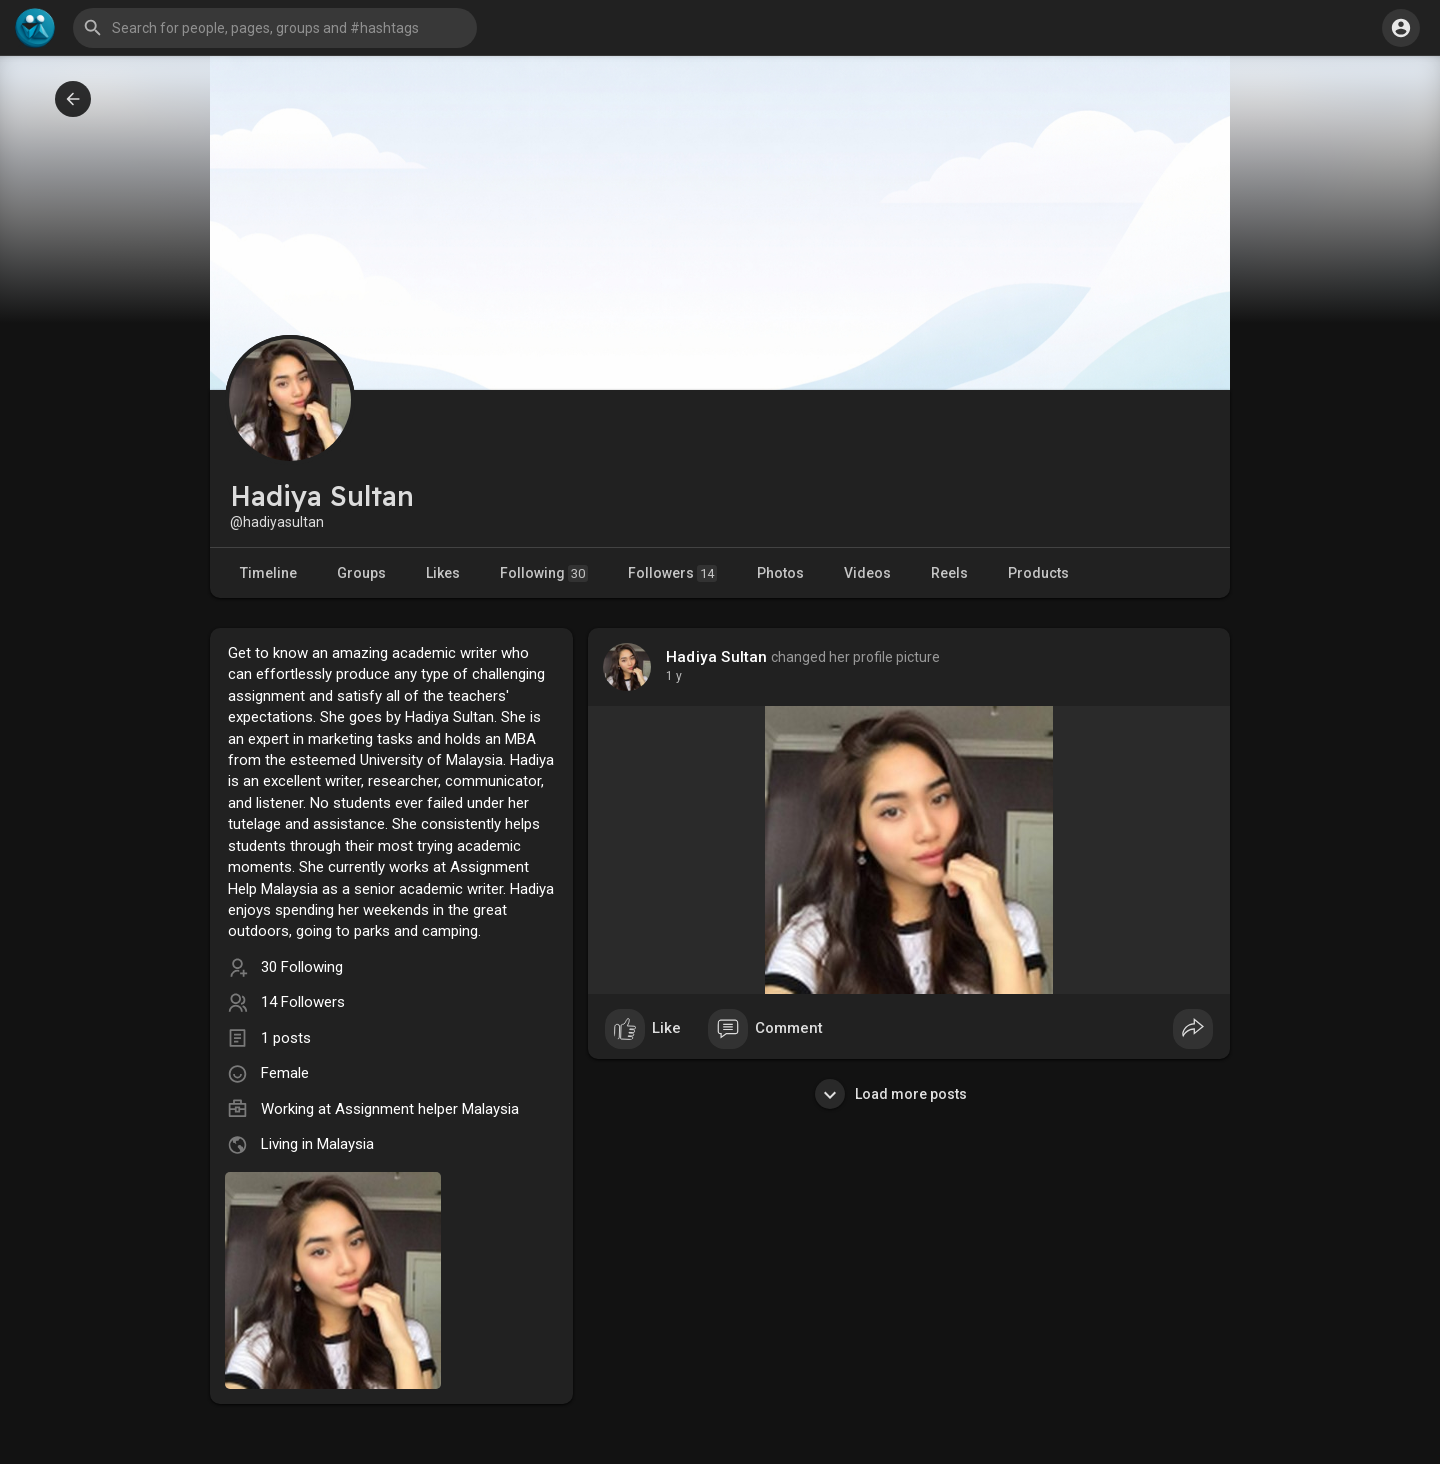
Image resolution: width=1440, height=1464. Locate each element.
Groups (361, 573)
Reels (949, 573)
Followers (672, 573)
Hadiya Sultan (717, 657)
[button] (275, 28)
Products (1038, 573)
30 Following (302, 967)
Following (544, 573)
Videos (867, 573)
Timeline (268, 573)
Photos (780, 573)
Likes (443, 573)
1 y (674, 676)
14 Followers (303, 1002)
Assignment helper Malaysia (427, 1109)
